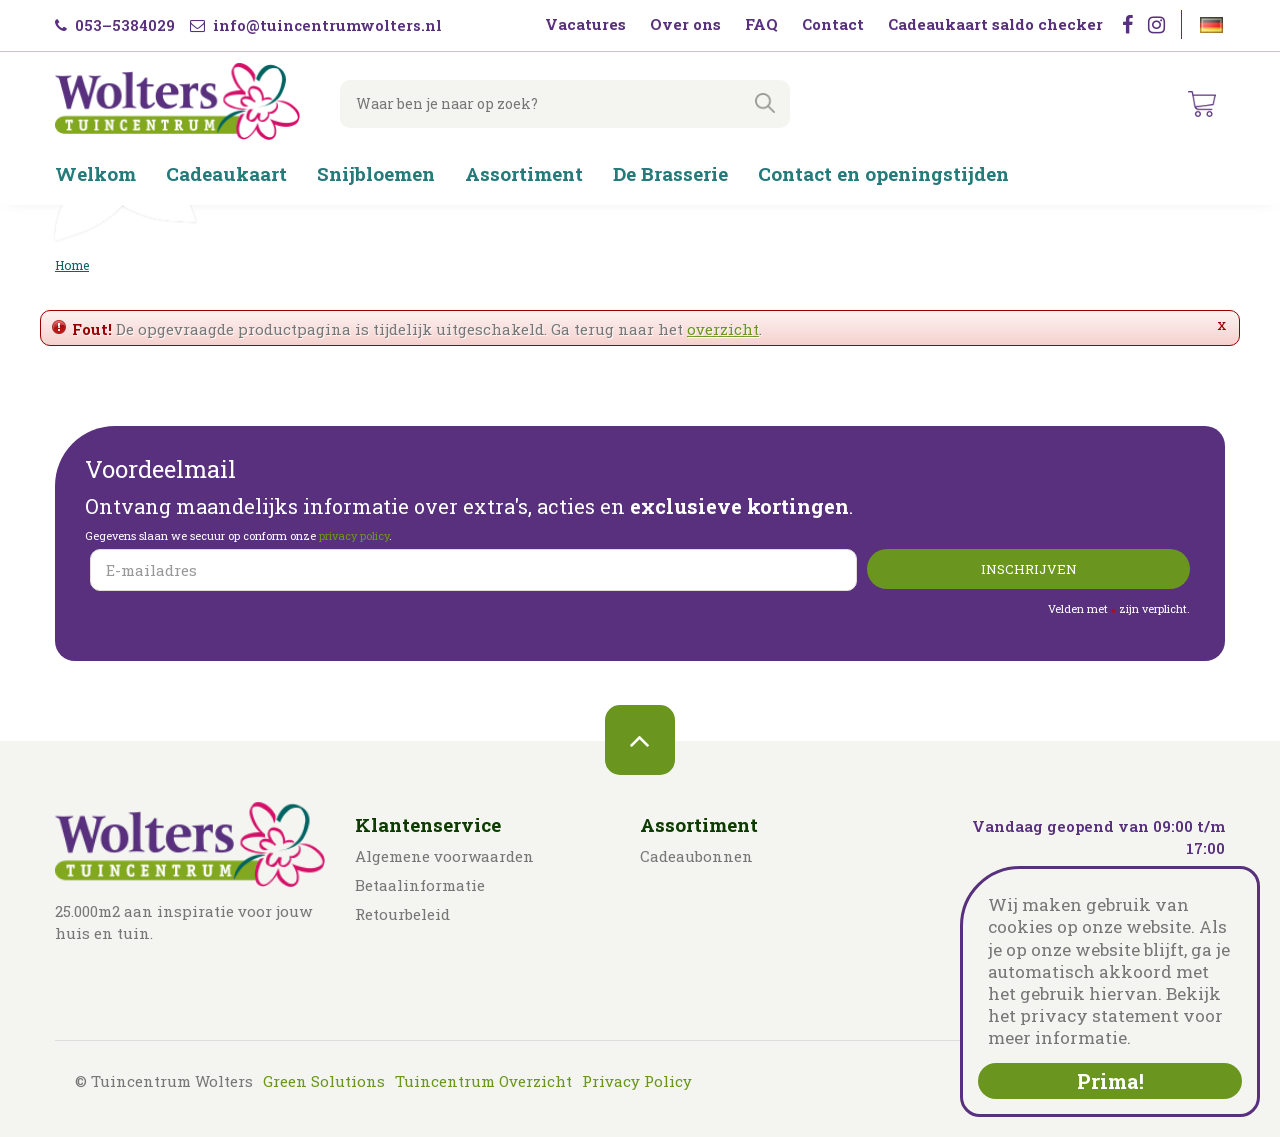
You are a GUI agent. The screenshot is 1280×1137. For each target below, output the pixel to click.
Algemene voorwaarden (444, 856)
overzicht (723, 329)
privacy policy (354, 535)
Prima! (1110, 1081)
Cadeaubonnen (696, 856)
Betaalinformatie (420, 885)
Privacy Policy (637, 1081)
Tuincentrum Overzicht (483, 1081)
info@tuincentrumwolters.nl (316, 25)
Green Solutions (324, 1081)
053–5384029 (115, 25)
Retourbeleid (402, 914)
